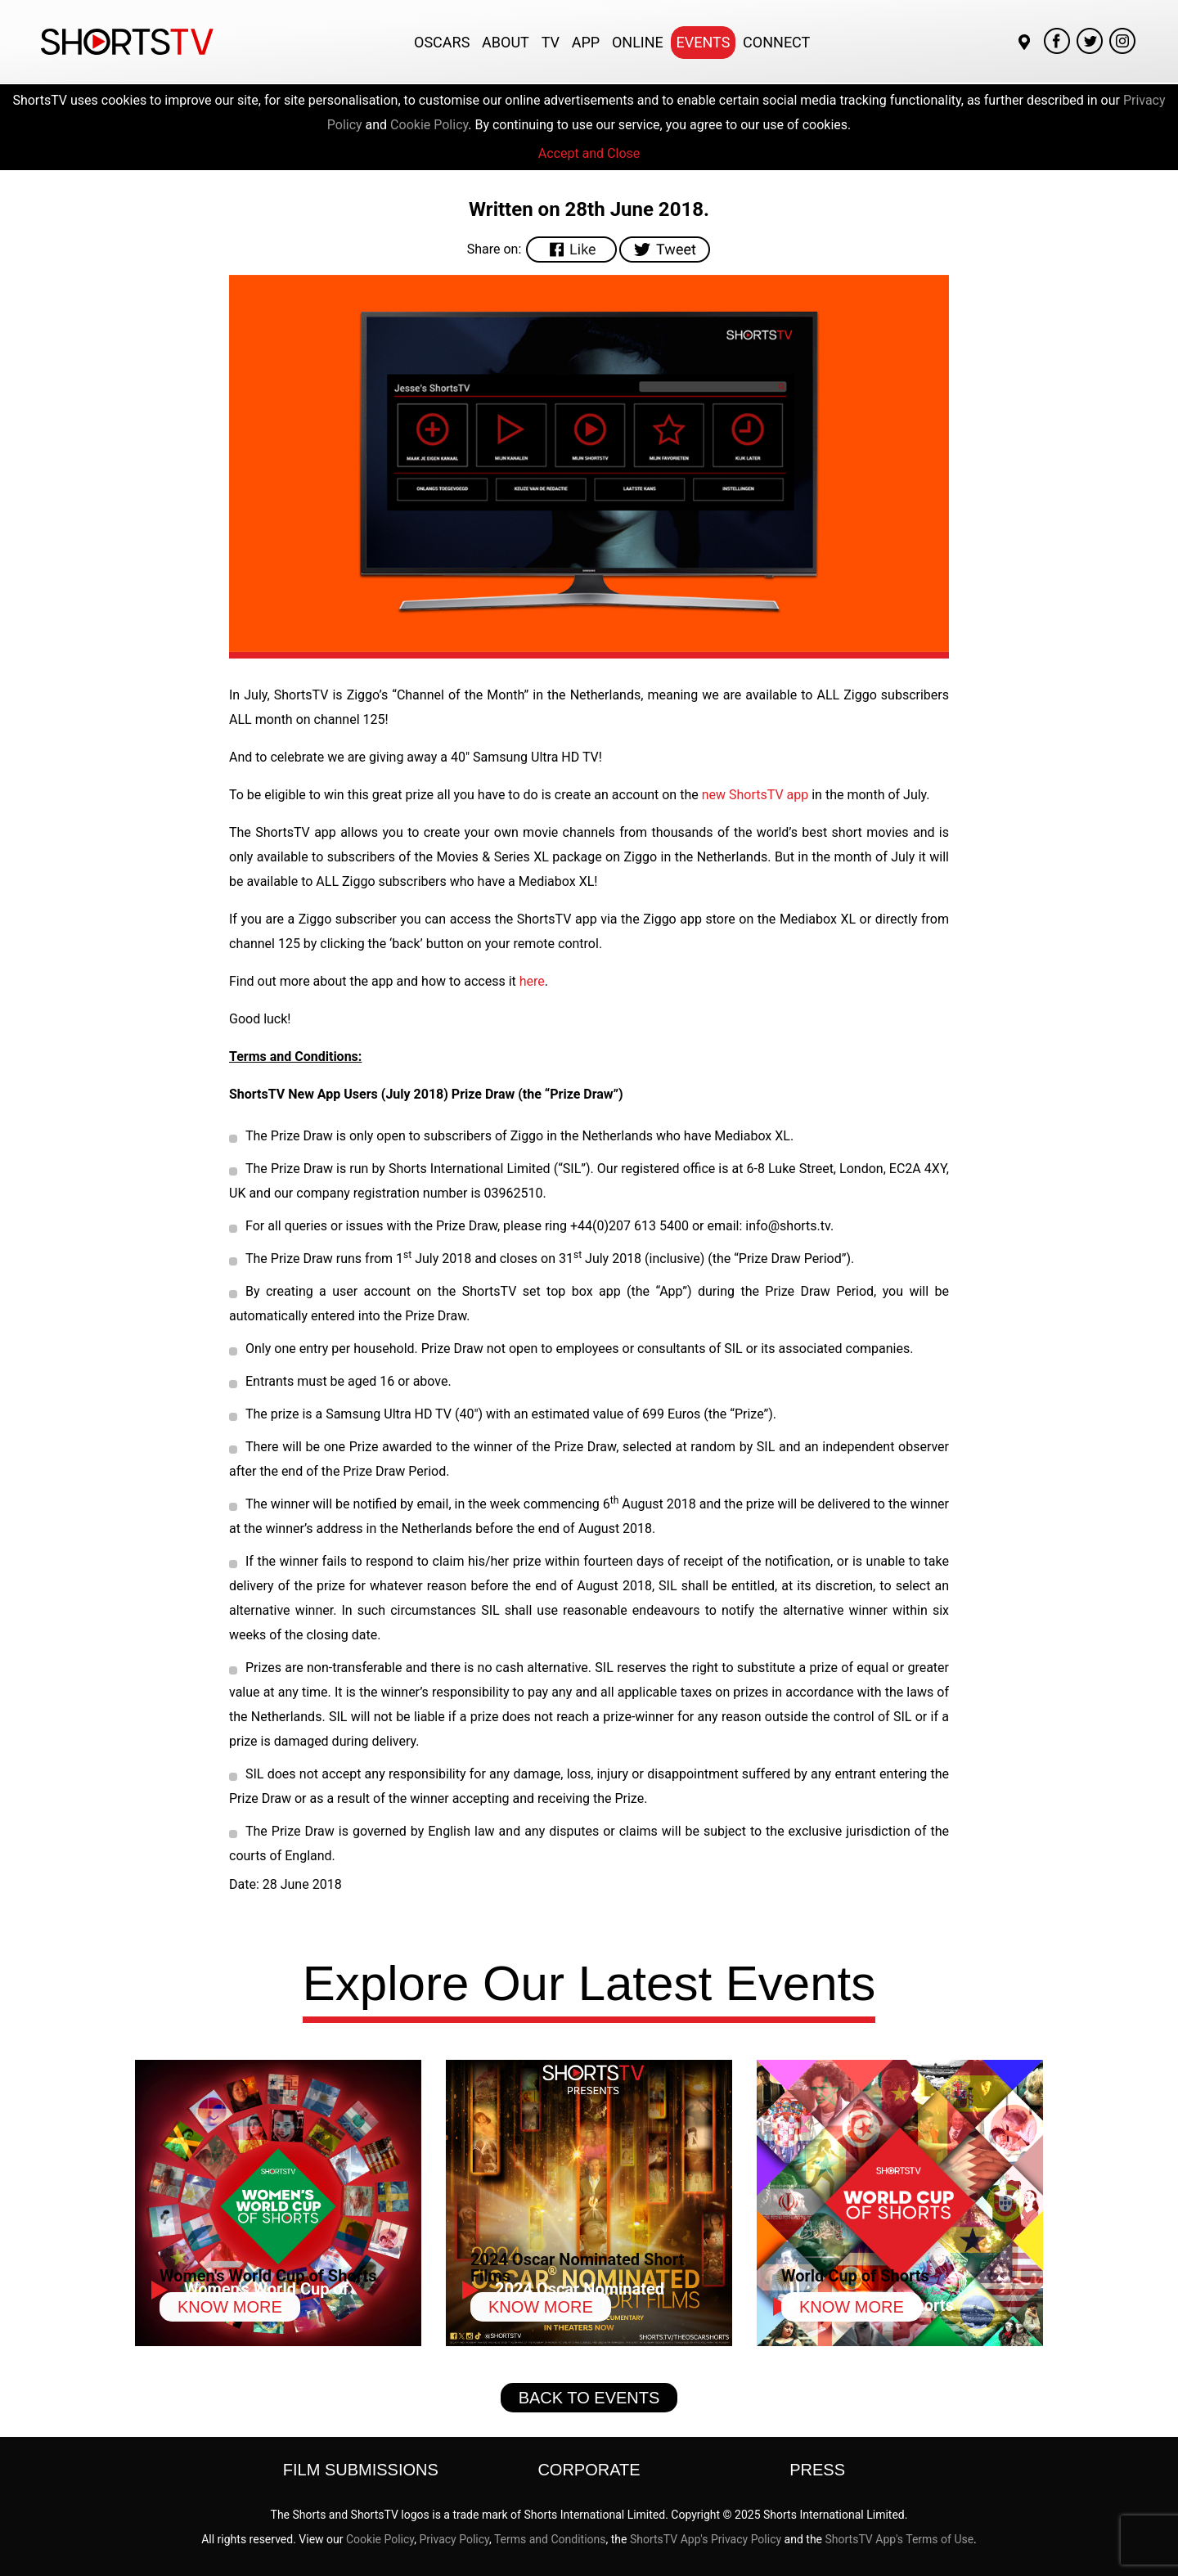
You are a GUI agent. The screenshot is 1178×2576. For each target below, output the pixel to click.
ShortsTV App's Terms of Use (899, 2539)
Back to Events (589, 2398)
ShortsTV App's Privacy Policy (705, 2539)
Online (637, 42)
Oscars (442, 42)
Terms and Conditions (550, 2539)
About (505, 42)
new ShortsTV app (755, 794)
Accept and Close (589, 153)
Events (704, 42)
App (586, 42)
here (532, 981)
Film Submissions (360, 2470)
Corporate (588, 2470)
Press (817, 2470)
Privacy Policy (453, 2539)
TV (551, 42)
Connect (776, 42)
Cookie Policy (429, 125)
